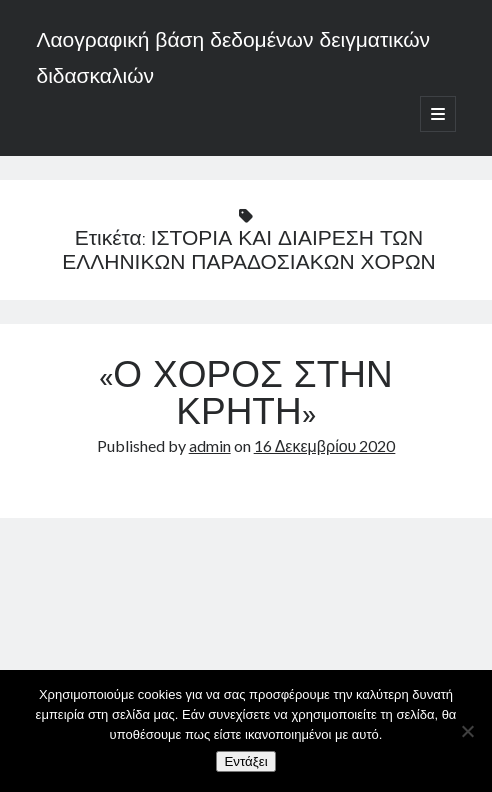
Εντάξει (245, 761)
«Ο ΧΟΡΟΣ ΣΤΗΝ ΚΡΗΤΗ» (245, 396)
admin (210, 445)
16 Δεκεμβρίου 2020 (325, 445)
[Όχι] (467, 731)
